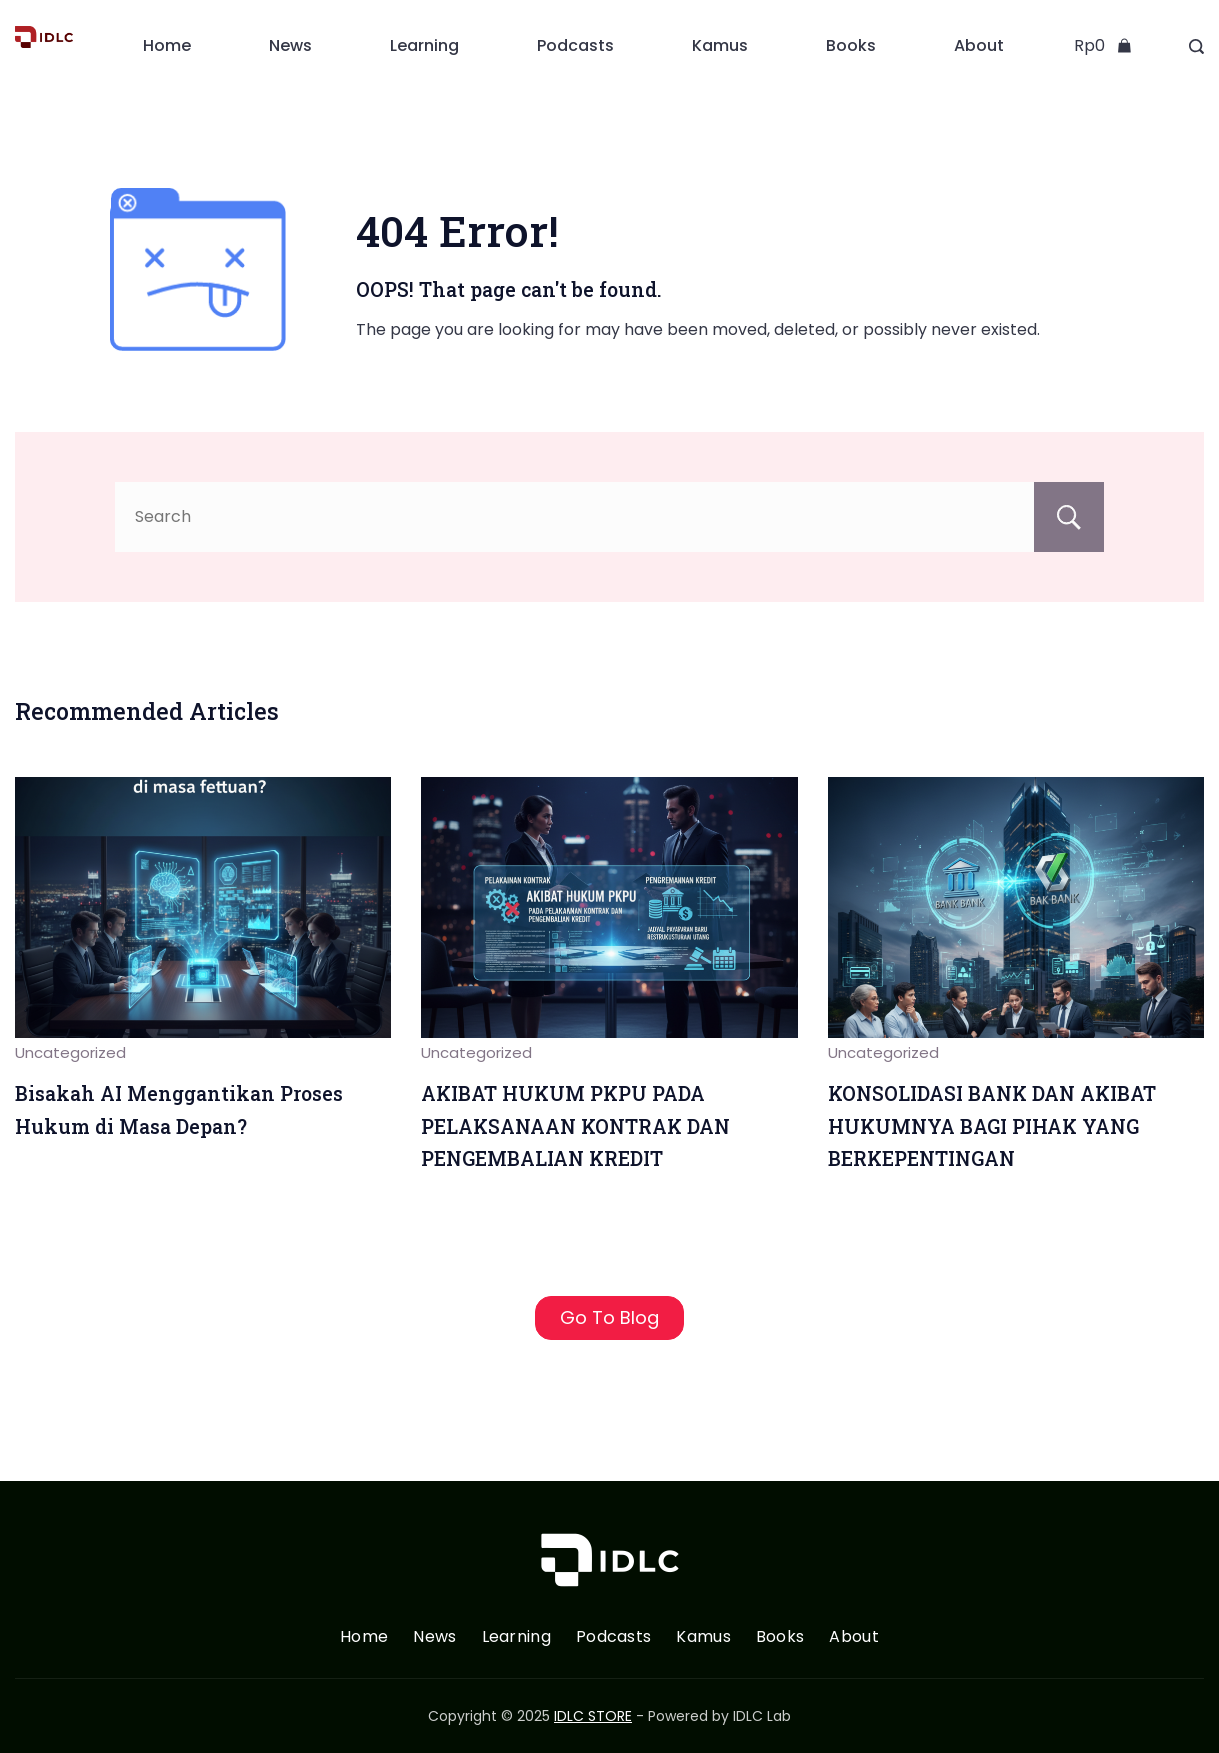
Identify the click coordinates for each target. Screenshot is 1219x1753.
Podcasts (575, 45)
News (290, 45)
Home (167, 45)
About (979, 45)
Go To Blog (609, 1317)
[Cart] (1103, 46)
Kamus (720, 45)
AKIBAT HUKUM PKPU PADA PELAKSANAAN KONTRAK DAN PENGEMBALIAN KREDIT (575, 1126)
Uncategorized (70, 1052)
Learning (424, 45)
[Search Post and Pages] (1196, 46)
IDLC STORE (593, 1716)
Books (851, 45)
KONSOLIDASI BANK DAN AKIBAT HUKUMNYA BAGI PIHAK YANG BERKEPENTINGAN (992, 1126)
